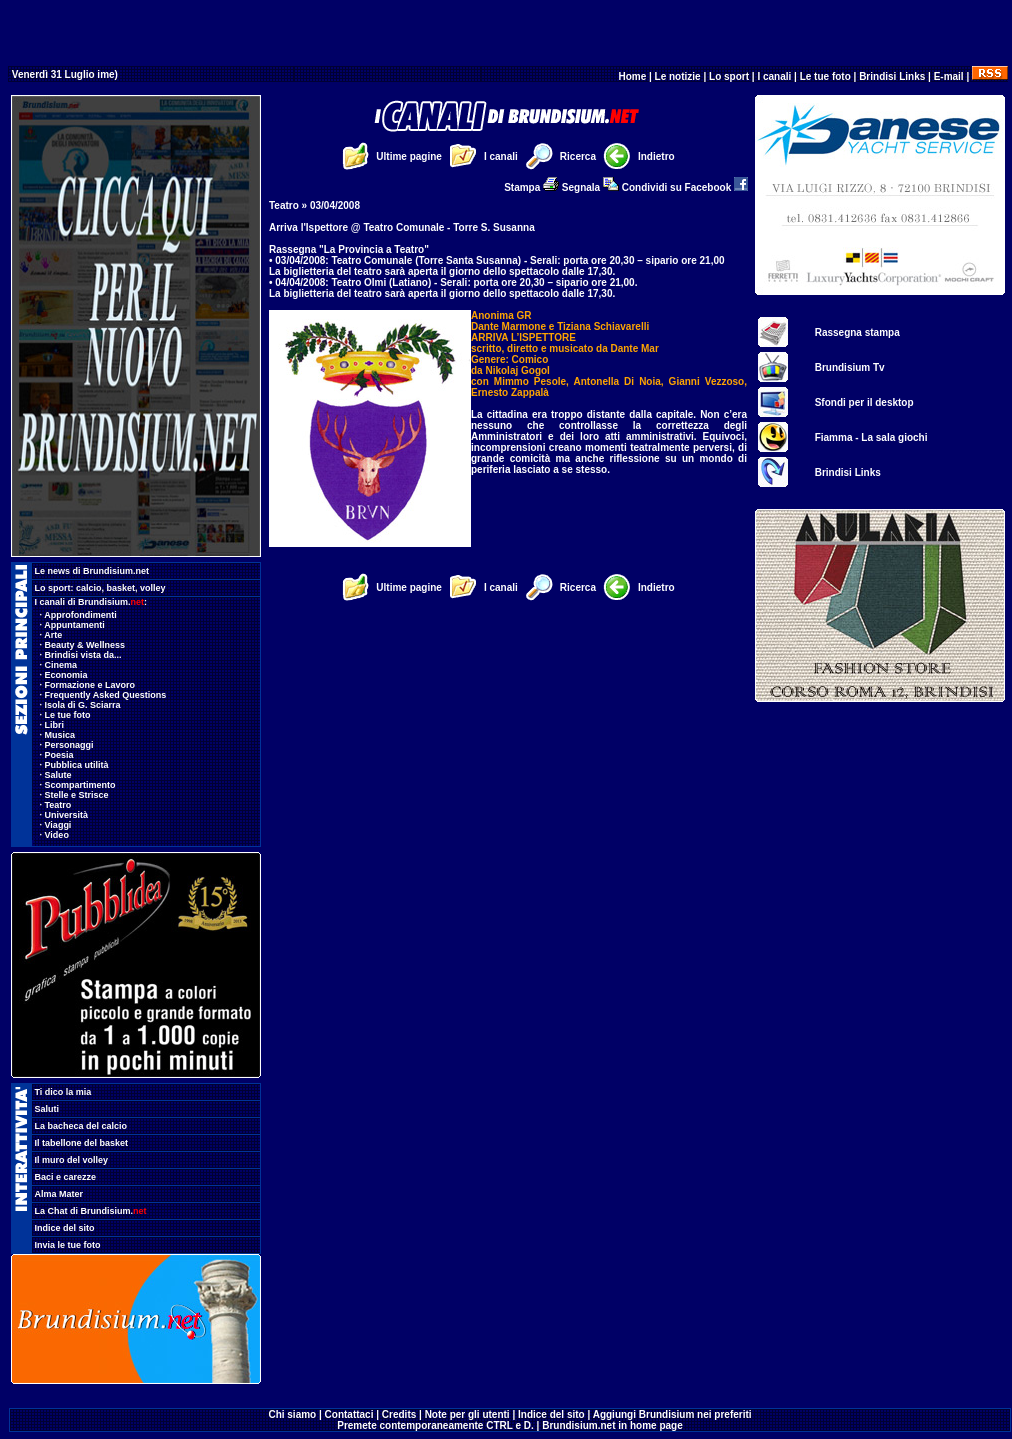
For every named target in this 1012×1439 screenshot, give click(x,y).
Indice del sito (65, 1228)
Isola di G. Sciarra (83, 705)
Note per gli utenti (467, 1414)
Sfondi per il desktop (864, 402)
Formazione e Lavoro (90, 685)
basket (121, 588)
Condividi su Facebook (685, 187)
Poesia (59, 755)
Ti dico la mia (63, 1092)
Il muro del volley (72, 1160)
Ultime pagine (409, 156)
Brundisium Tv (850, 367)
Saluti (47, 1109)
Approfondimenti (80, 615)
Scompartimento (80, 785)
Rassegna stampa (857, 332)
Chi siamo (292, 1414)
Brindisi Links (892, 76)
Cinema (61, 665)
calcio (89, 588)
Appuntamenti (74, 625)
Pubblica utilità (77, 765)
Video (57, 835)
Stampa (531, 187)
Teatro (58, 805)
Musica (60, 735)
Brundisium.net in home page (612, 1425)
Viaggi (58, 825)
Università (67, 815)
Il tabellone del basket (82, 1143)
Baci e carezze (66, 1177)
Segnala (590, 187)
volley (153, 588)
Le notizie (678, 76)
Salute (58, 775)
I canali (774, 76)
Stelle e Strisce (77, 795)
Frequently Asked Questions (106, 695)
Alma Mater (59, 1194)
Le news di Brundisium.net (92, 571)
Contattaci (349, 1414)
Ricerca (578, 156)
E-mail (949, 76)
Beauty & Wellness (85, 645)
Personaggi (69, 745)
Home (632, 76)
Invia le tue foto (68, 1245)
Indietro (656, 156)
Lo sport (729, 76)
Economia (66, 675)
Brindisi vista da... (83, 655)
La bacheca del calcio (81, 1126)
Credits (399, 1414)
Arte (53, 635)
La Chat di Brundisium (91, 1211)
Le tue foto (825, 76)
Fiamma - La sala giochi (871, 437)
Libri (55, 725)
